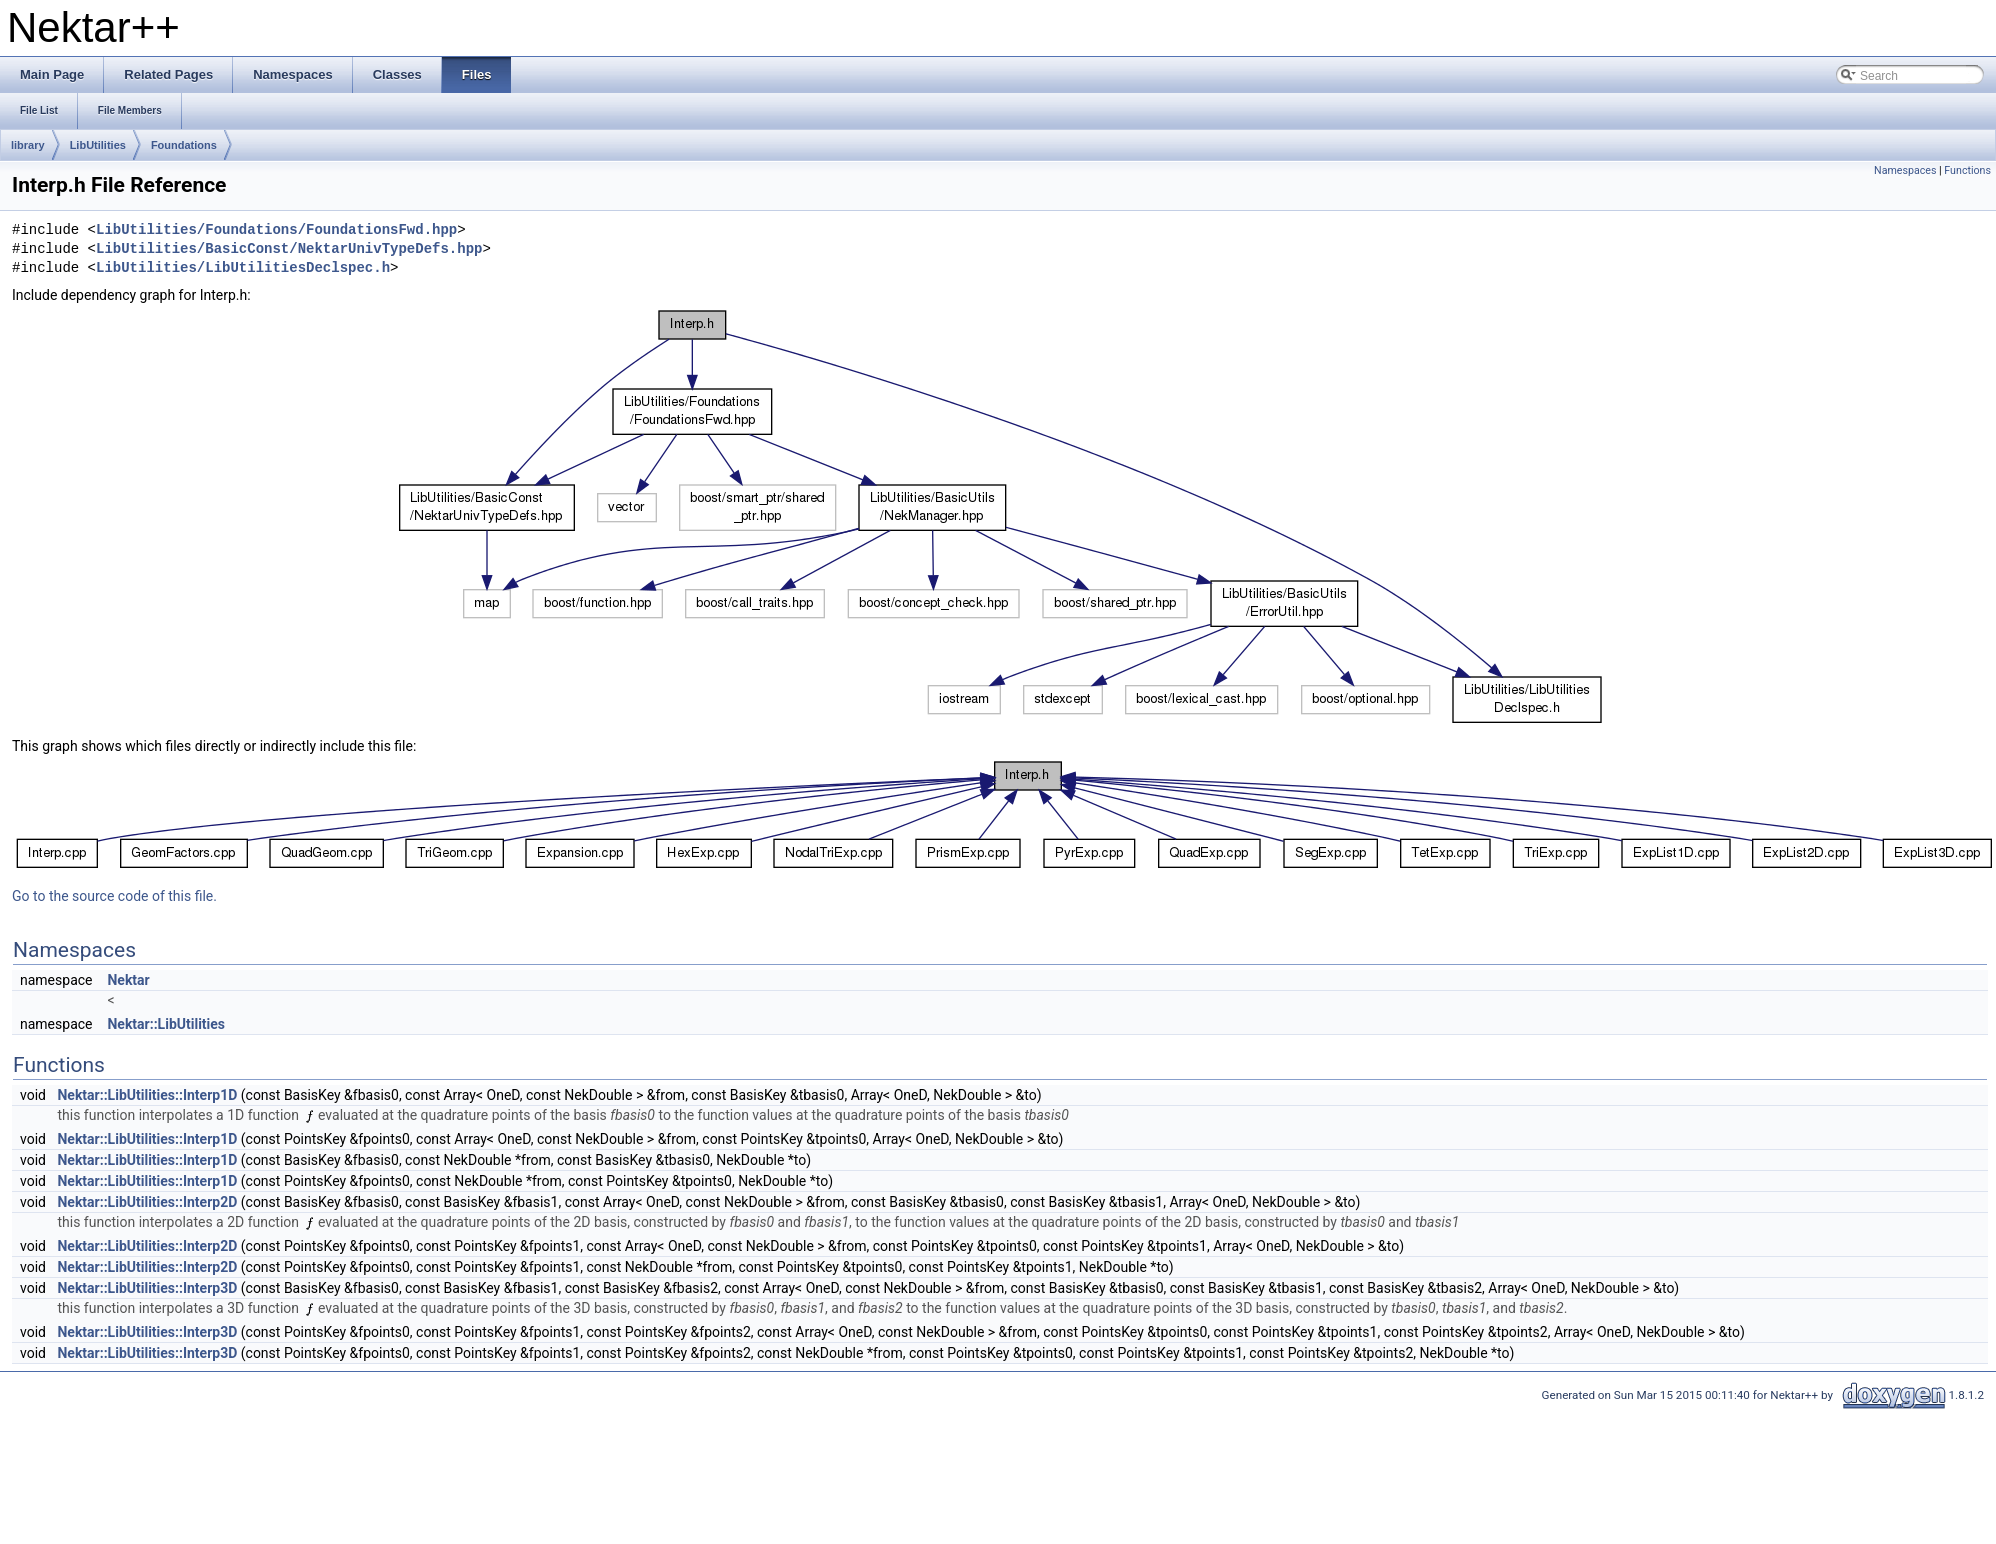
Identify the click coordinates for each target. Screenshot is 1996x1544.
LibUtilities (98, 145)
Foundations (184, 145)
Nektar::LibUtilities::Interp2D (147, 1202)
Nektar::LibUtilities (166, 1024)
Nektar (128, 980)
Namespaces (1905, 170)
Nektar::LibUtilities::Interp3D (147, 1288)
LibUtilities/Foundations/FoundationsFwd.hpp (276, 230)
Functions (1967, 170)
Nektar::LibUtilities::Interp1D (147, 1095)
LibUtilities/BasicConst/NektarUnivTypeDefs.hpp (289, 249)
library (28, 145)
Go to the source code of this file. (114, 896)
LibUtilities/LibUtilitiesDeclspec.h (243, 268)
